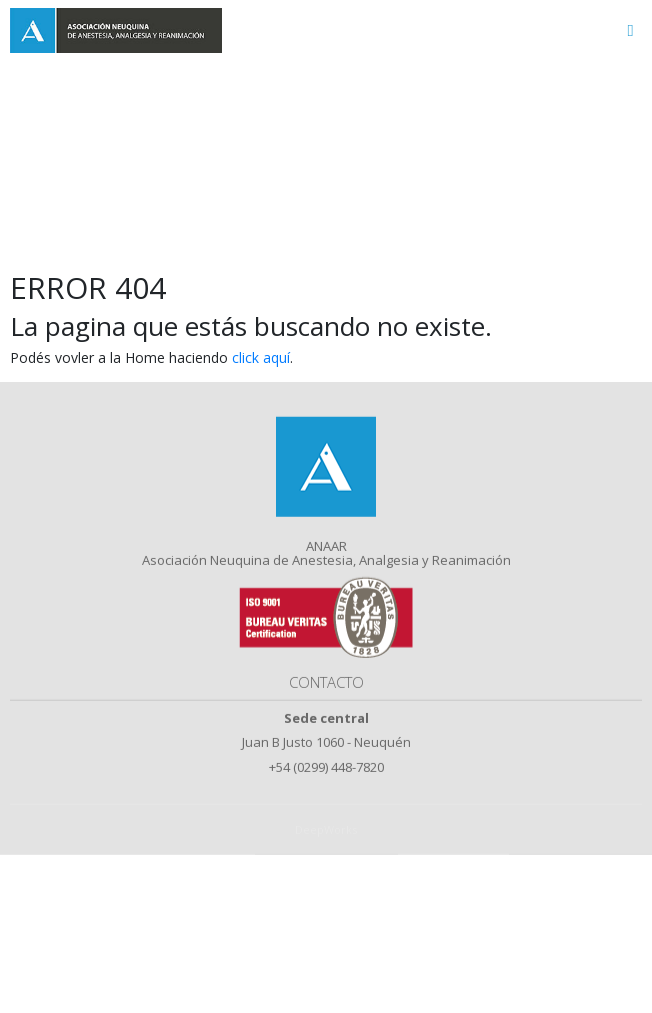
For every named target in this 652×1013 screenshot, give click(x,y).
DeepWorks (326, 847)
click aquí (261, 357)
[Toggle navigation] (630, 30)
